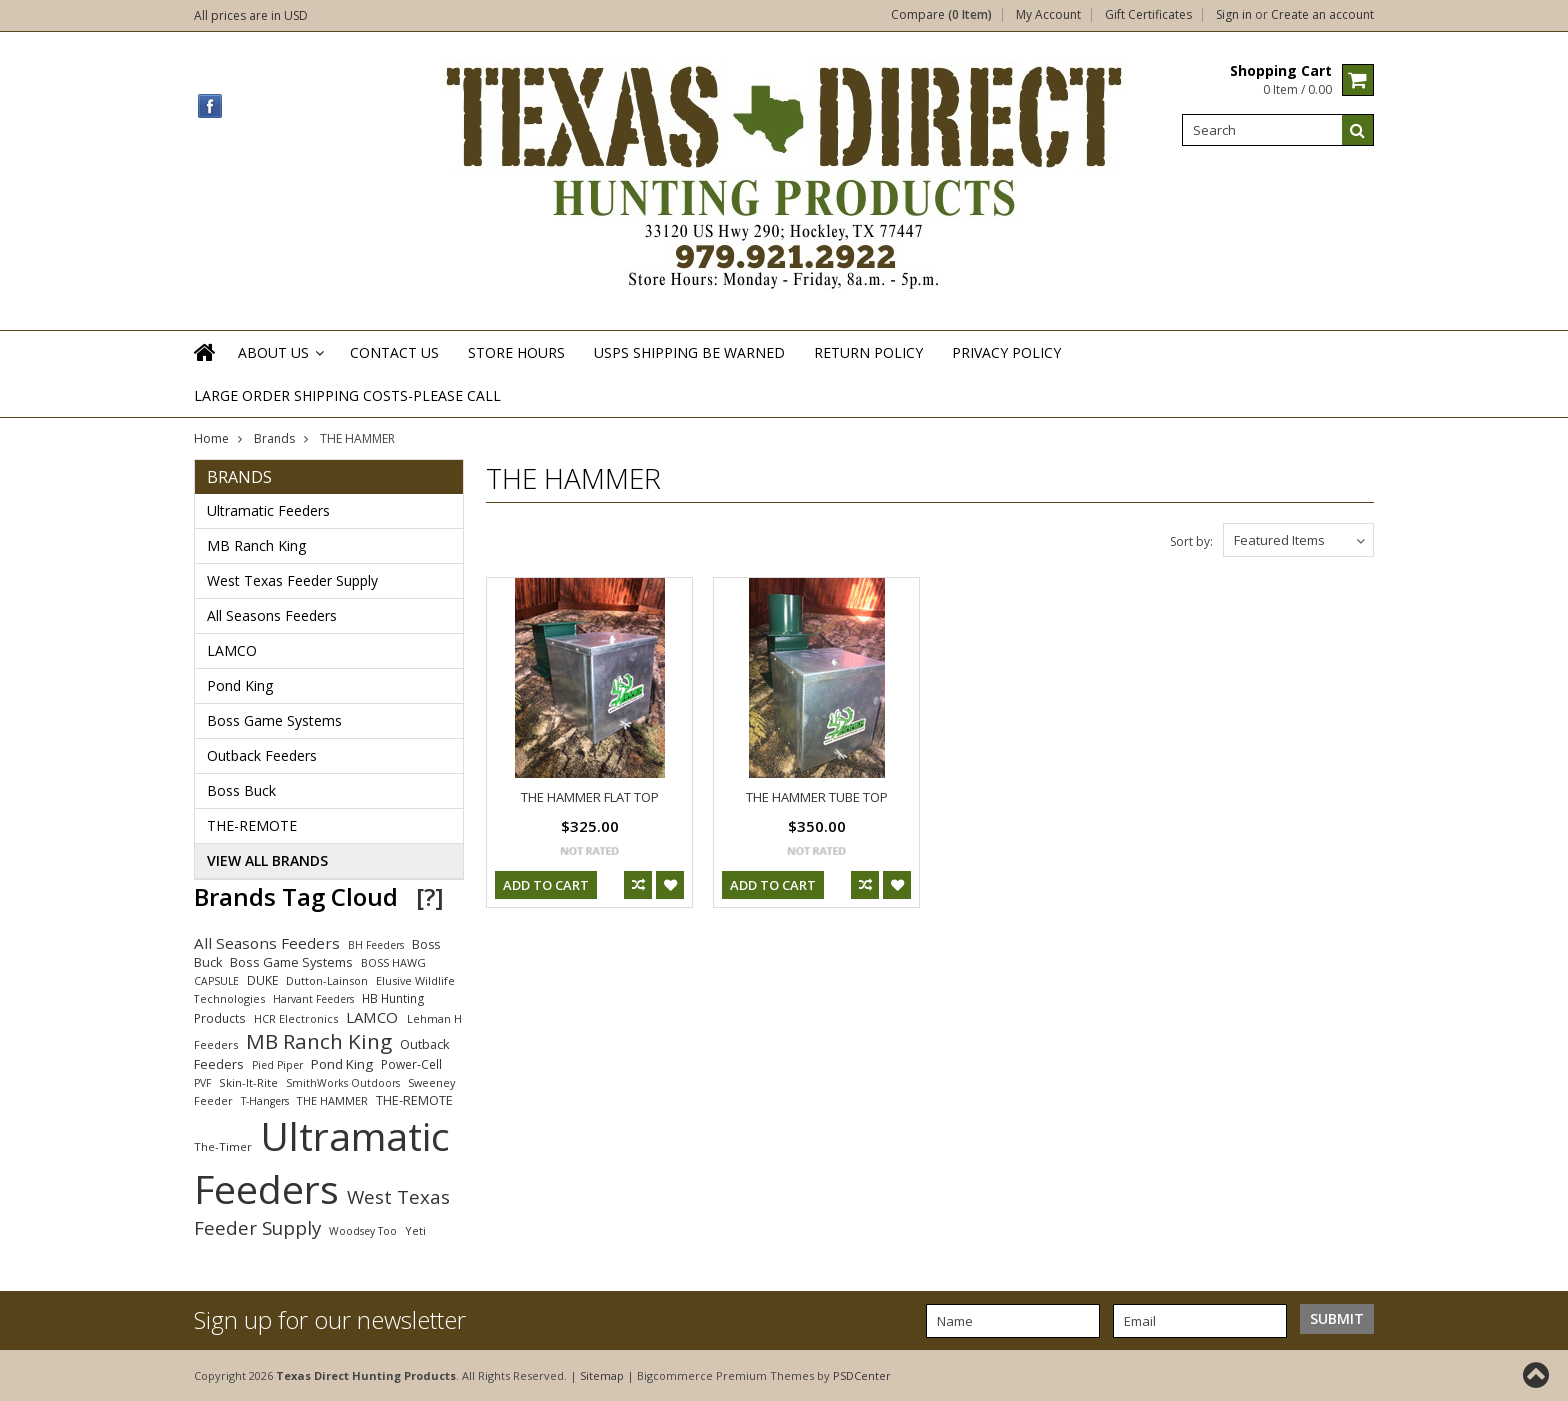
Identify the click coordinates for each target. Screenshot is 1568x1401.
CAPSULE (216, 981)
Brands (274, 438)
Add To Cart (546, 885)
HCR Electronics (296, 1018)
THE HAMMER (332, 1100)
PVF (202, 1083)
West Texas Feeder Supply (292, 580)
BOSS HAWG (393, 962)
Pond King (240, 685)
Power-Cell (411, 1064)
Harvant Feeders (313, 999)
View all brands (267, 860)
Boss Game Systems (274, 720)
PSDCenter (862, 1375)
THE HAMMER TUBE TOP (817, 797)
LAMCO (232, 650)
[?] (430, 896)
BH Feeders (376, 945)
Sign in (1234, 15)
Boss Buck (241, 790)
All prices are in (251, 15)
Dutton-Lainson (327, 980)
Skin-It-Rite (248, 1082)
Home (211, 438)
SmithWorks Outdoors (343, 1083)
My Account (1048, 15)
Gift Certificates (1148, 15)
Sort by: (1191, 541)
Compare (941, 15)
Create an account (1322, 15)
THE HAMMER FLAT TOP (590, 797)
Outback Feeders (262, 755)
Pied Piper (277, 1065)
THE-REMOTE (252, 825)
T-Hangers (265, 1101)
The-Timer (223, 1146)
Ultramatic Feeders (268, 510)
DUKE (262, 980)
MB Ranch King (256, 545)
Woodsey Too (363, 1231)
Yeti (415, 1230)
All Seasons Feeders (272, 615)
